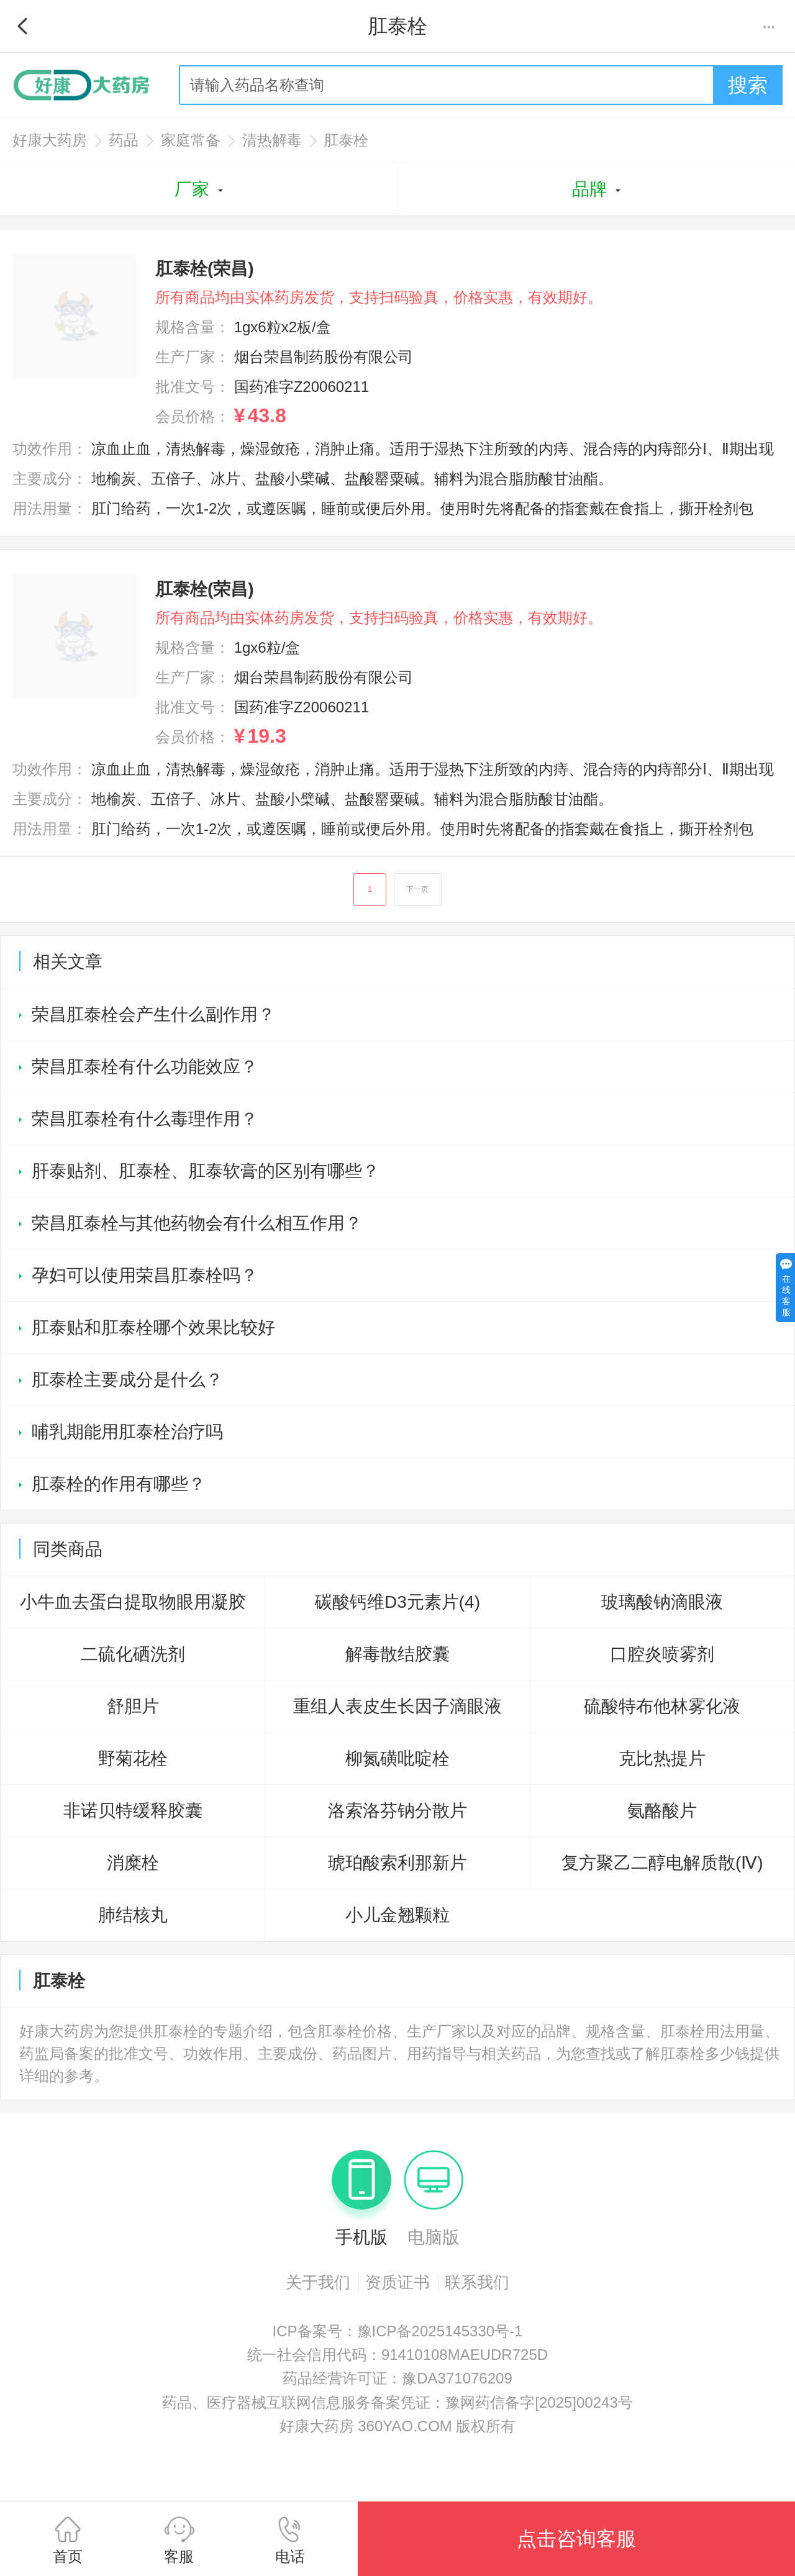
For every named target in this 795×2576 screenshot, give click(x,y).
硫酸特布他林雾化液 (662, 1707)
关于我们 (318, 2283)
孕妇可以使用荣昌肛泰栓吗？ (145, 1276)
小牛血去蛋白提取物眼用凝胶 (133, 1602)
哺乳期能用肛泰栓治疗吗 (127, 1432)
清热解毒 (272, 140)
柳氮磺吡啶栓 (397, 1759)
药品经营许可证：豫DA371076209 (397, 2379)
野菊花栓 (133, 1759)
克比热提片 (662, 1759)
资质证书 (397, 2283)
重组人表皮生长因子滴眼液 (397, 1707)
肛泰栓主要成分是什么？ (127, 1380)
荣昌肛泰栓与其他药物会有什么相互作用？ (197, 1223)
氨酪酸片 (662, 1811)
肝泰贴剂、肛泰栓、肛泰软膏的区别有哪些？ (205, 1171)
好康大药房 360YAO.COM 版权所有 (397, 2427)
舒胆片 (133, 1707)
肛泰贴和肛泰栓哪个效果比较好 (153, 1328)
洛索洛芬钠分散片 (397, 1811)
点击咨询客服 (576, 2539)
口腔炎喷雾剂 (662, 1654)
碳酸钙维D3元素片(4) (397, 1602)
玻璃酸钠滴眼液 (662, 1602)
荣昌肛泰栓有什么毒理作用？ (145, 1119)
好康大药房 (49, 140)
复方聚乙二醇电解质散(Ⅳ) (662, 1863)
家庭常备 (190, 140)
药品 (124, 140)
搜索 (748, 85)
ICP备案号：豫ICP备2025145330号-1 (398, 2331)
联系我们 (477, 2283)
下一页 (418, 890)
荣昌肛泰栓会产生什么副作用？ (153, 1015)
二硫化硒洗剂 (133, 1654)
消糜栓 (133, 1863)
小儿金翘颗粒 (397, 1915)
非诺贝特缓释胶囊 (132, 1811)
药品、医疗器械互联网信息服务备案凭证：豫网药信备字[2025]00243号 (397, 2403)
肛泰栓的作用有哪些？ (119, 1484)
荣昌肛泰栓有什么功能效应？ (145, 1067)
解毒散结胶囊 (397, 1654)
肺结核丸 (133, 1915)
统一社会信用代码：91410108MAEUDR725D (397, 2355)
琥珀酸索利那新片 (397, 1863)
